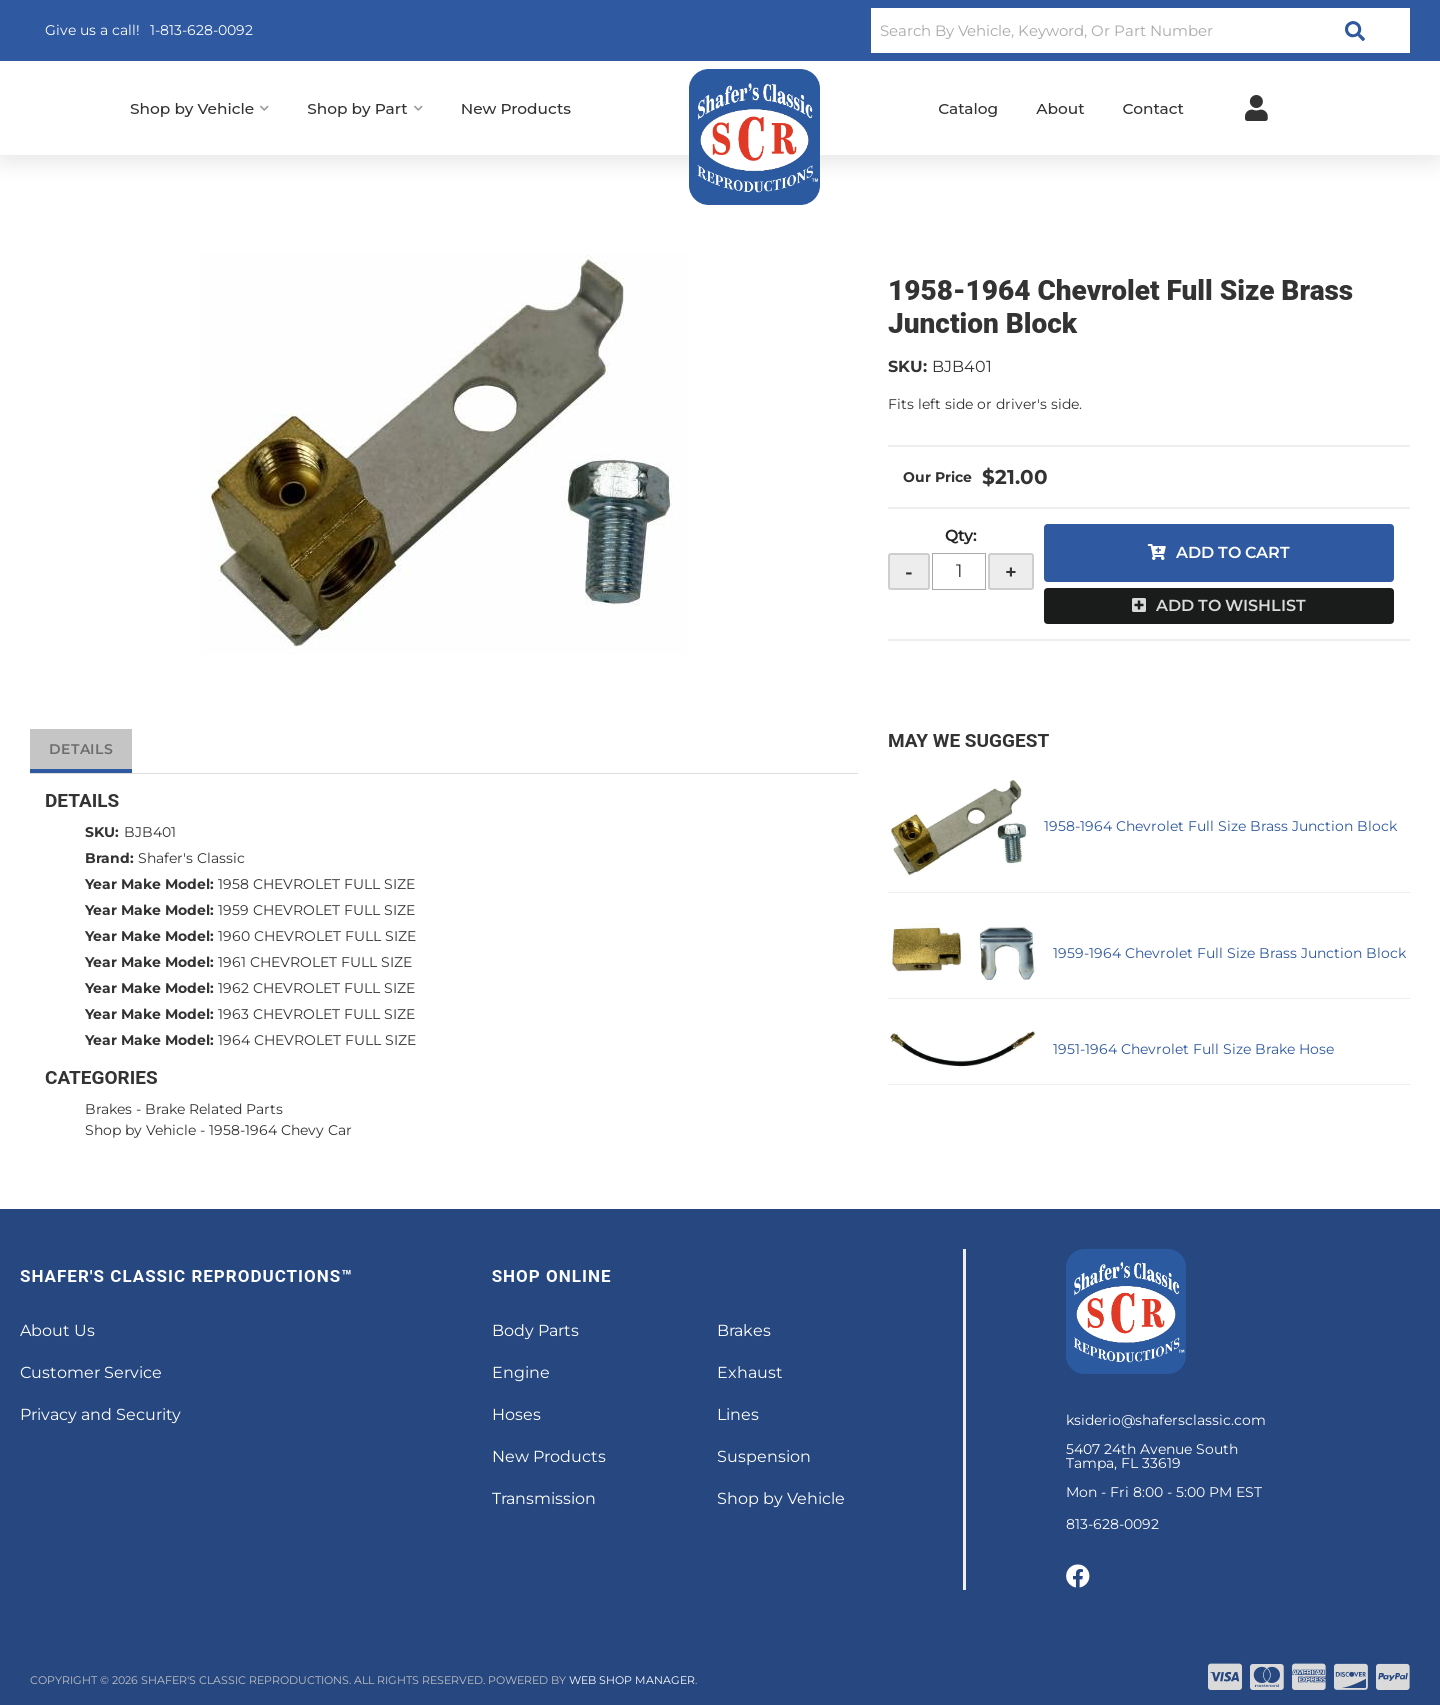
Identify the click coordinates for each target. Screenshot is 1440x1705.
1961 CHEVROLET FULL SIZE (315, 962)
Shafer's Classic (191, 858)
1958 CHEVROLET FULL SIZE (316, 884)
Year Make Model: (149, 884)
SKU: (907, 366)
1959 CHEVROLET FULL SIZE (316, 910)
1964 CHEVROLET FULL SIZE (317, 1040)
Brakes (108, 1109)
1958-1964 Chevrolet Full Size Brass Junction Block (1220, 826)
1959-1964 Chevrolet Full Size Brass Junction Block (1229, 953)
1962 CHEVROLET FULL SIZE (316, 988)
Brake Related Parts (214, 1109)
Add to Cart (1233, 552)
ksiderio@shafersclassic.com (1166, 1420)
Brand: (109, 858)
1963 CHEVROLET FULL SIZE (316, 1014)
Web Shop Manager (632, 1680)
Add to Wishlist (1231, 605)
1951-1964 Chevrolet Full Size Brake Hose (1193, 1049)
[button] (1140, 30)
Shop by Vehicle (140, 1130)
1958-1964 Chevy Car (280, 1130)
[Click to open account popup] (1256, 108)
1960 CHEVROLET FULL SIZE (317, 936)
